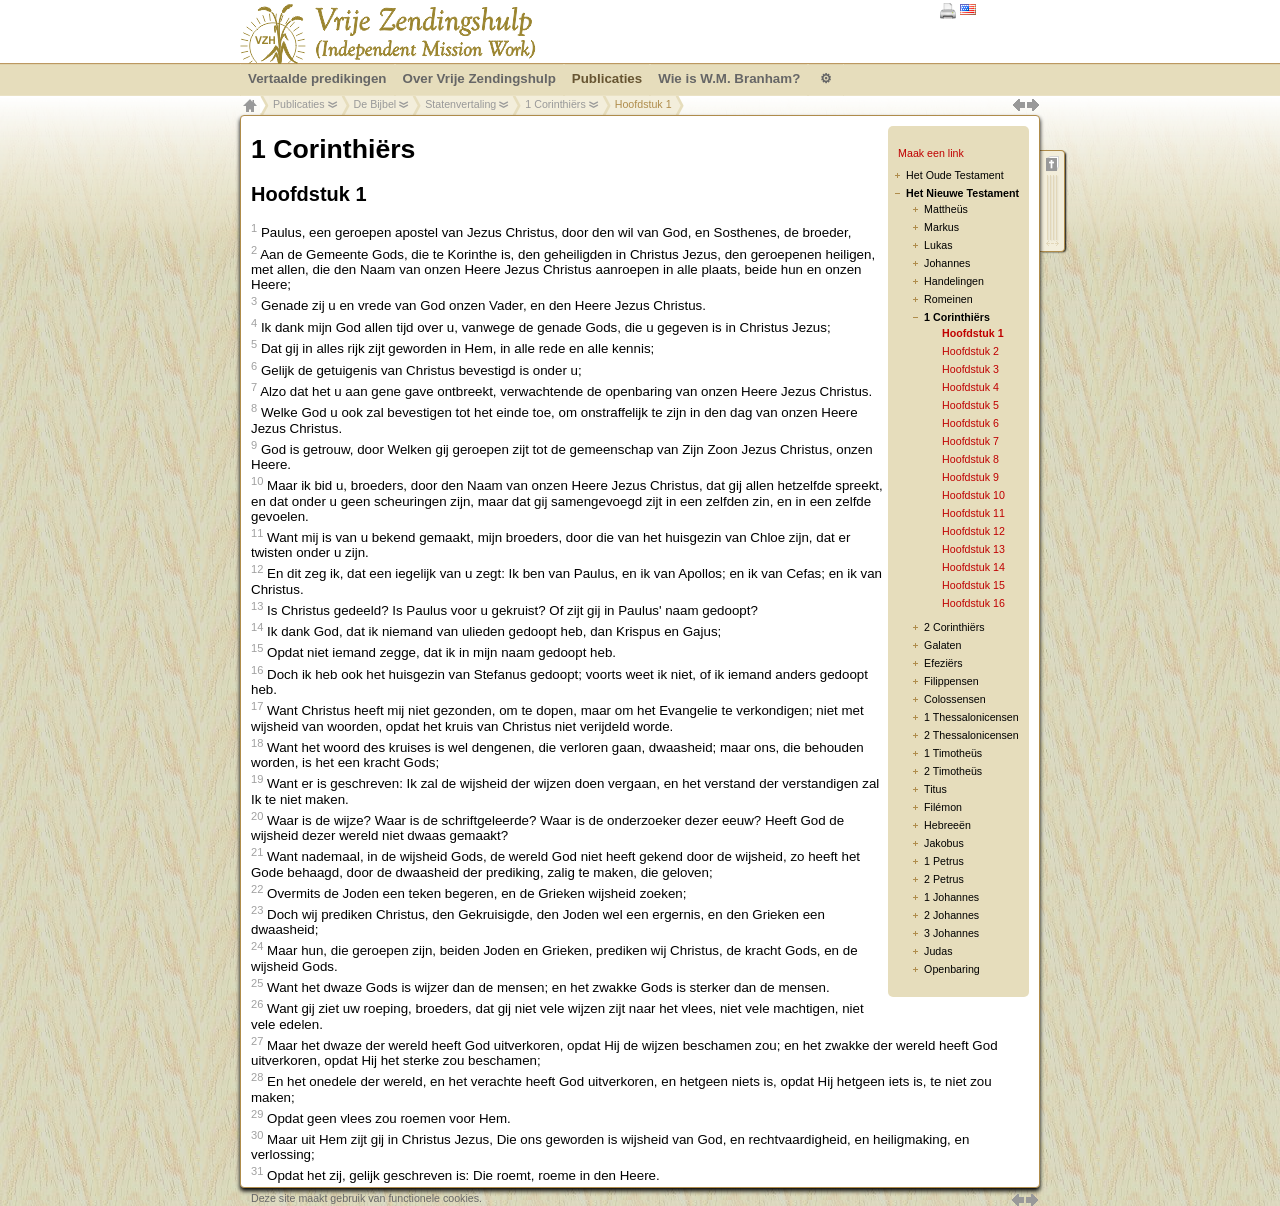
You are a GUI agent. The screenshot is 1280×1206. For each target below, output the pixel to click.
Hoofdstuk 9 (970, 477)
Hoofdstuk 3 (970, 369)
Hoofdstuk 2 (970, 351)
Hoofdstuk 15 (973, 585)
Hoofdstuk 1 (973, 333)
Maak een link (931, 153)
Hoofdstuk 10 (973, 495)
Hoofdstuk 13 (973, 549)
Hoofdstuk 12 (973, 531)
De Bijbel (375, 104)
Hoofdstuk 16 (973, 603)
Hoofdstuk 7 (970, 441)
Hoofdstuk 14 (973, 567)
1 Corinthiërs (555, 104)
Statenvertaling (460, 104)
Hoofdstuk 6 (970, 423)
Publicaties (299, 104)
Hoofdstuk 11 (973, 513)
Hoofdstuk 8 (970, 459)
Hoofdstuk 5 (970, 405)
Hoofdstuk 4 (970, 387)
